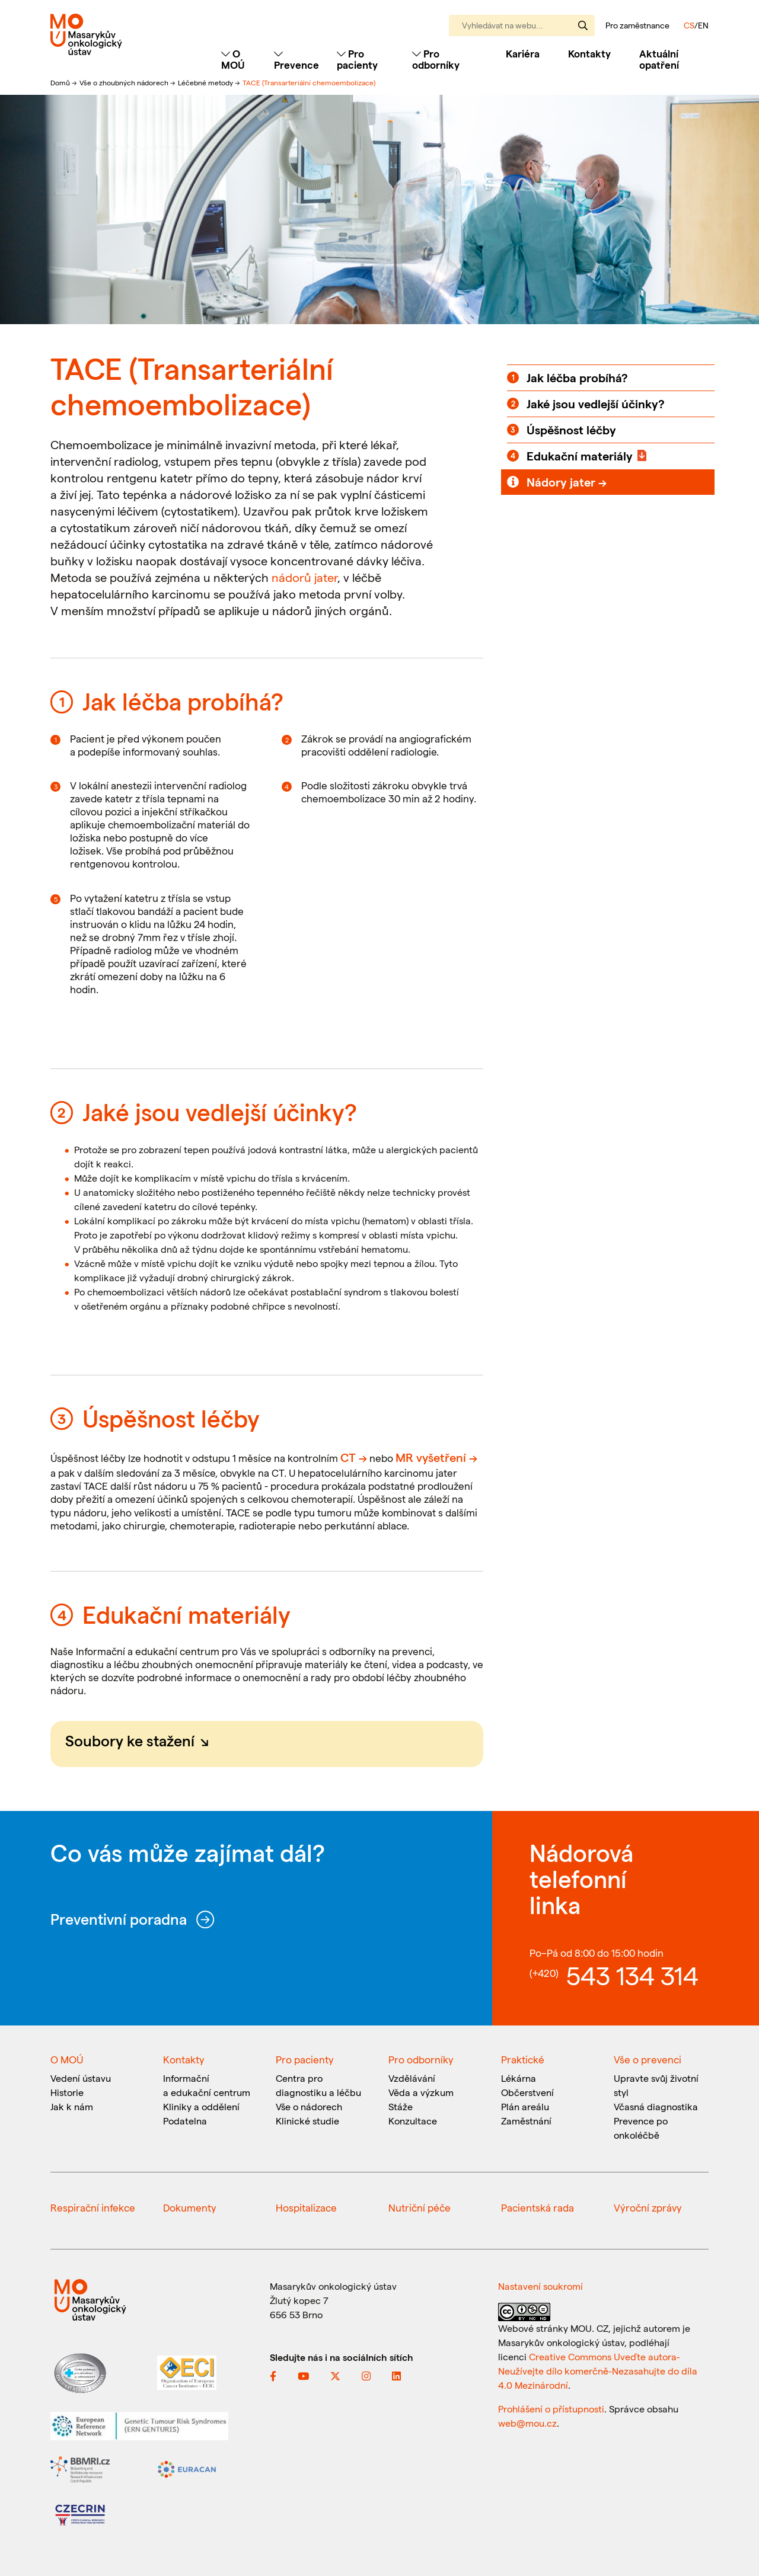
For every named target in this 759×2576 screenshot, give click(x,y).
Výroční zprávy (648, 2207)
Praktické (522, 2059)
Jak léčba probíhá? (577, 377)
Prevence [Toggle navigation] (296, 60)
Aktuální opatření (659, 59)
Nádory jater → (567, 482)
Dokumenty (189, 2207)
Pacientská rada (537, 2207)
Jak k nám (71, 2106)
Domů (61, 82)
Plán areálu (525, 2106)
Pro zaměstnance (637, 25)
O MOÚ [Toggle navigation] (233, 59)
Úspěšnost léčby (571, 430)
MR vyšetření (431, 1457)
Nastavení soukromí (540, 2286)
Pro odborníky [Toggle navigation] (436, 59)
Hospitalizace (306, 2207)
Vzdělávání (411, 2078)
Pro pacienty (305, 2059)
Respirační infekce (92, 2207)
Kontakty (589, 53)
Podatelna (185, 2120)
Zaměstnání (526, 2120)
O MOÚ (66, 2059)
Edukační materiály (580, 456)
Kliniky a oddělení (201, 2106)
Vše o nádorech (309, 2106)
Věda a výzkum (421, 2092)
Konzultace (412, 2120)
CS (689, 25)
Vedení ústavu (80, 2078)
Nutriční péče (419, 2207)
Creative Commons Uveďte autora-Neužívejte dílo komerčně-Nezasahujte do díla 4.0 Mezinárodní (597, 2371)
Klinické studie (307, 2120)
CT (348, 1457)
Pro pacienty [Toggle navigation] (357, 59)
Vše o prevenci (647, 2059)
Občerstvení (527, 2092)
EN (703, 25)
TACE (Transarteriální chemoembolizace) (309, 82)
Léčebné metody (206, 82)
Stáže (400, 2106)
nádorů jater (304, 577)
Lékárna (518, 2078)
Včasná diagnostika (656, 2106)
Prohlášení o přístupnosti (551, 2408)
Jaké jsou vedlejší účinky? (596, 403)
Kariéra (523, 53)
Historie (67, 2092)
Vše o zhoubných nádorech (124, 82)
